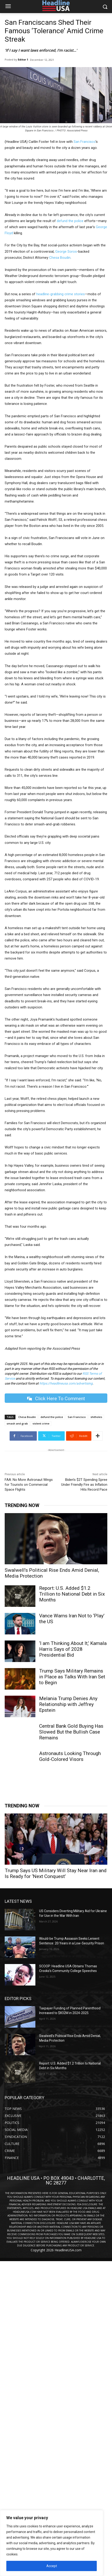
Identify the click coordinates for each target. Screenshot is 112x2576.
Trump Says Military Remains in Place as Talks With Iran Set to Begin (72, 1676)
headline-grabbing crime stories (60, 294)
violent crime (41, 1423)
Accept (51, 2566)
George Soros (66, 251)
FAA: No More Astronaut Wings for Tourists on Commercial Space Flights (29, 1485)
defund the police (70, 221)
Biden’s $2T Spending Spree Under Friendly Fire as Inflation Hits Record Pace (84, 1485)
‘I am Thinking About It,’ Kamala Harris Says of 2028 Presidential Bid (73, 1649)
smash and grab (17, 1423)
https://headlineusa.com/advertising (66, 1383)
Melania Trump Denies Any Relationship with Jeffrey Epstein (68, 1704)
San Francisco (84, 142)
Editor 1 (23, 59)
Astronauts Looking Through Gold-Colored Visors (70, 1756)
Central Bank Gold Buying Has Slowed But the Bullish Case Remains (71, 1732)
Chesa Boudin (60, 257)
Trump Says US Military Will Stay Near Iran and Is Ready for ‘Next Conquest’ (56, 1873)
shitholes (96, 1417)
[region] (51, 2543)
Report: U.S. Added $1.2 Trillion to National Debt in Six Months (72, 1594)
